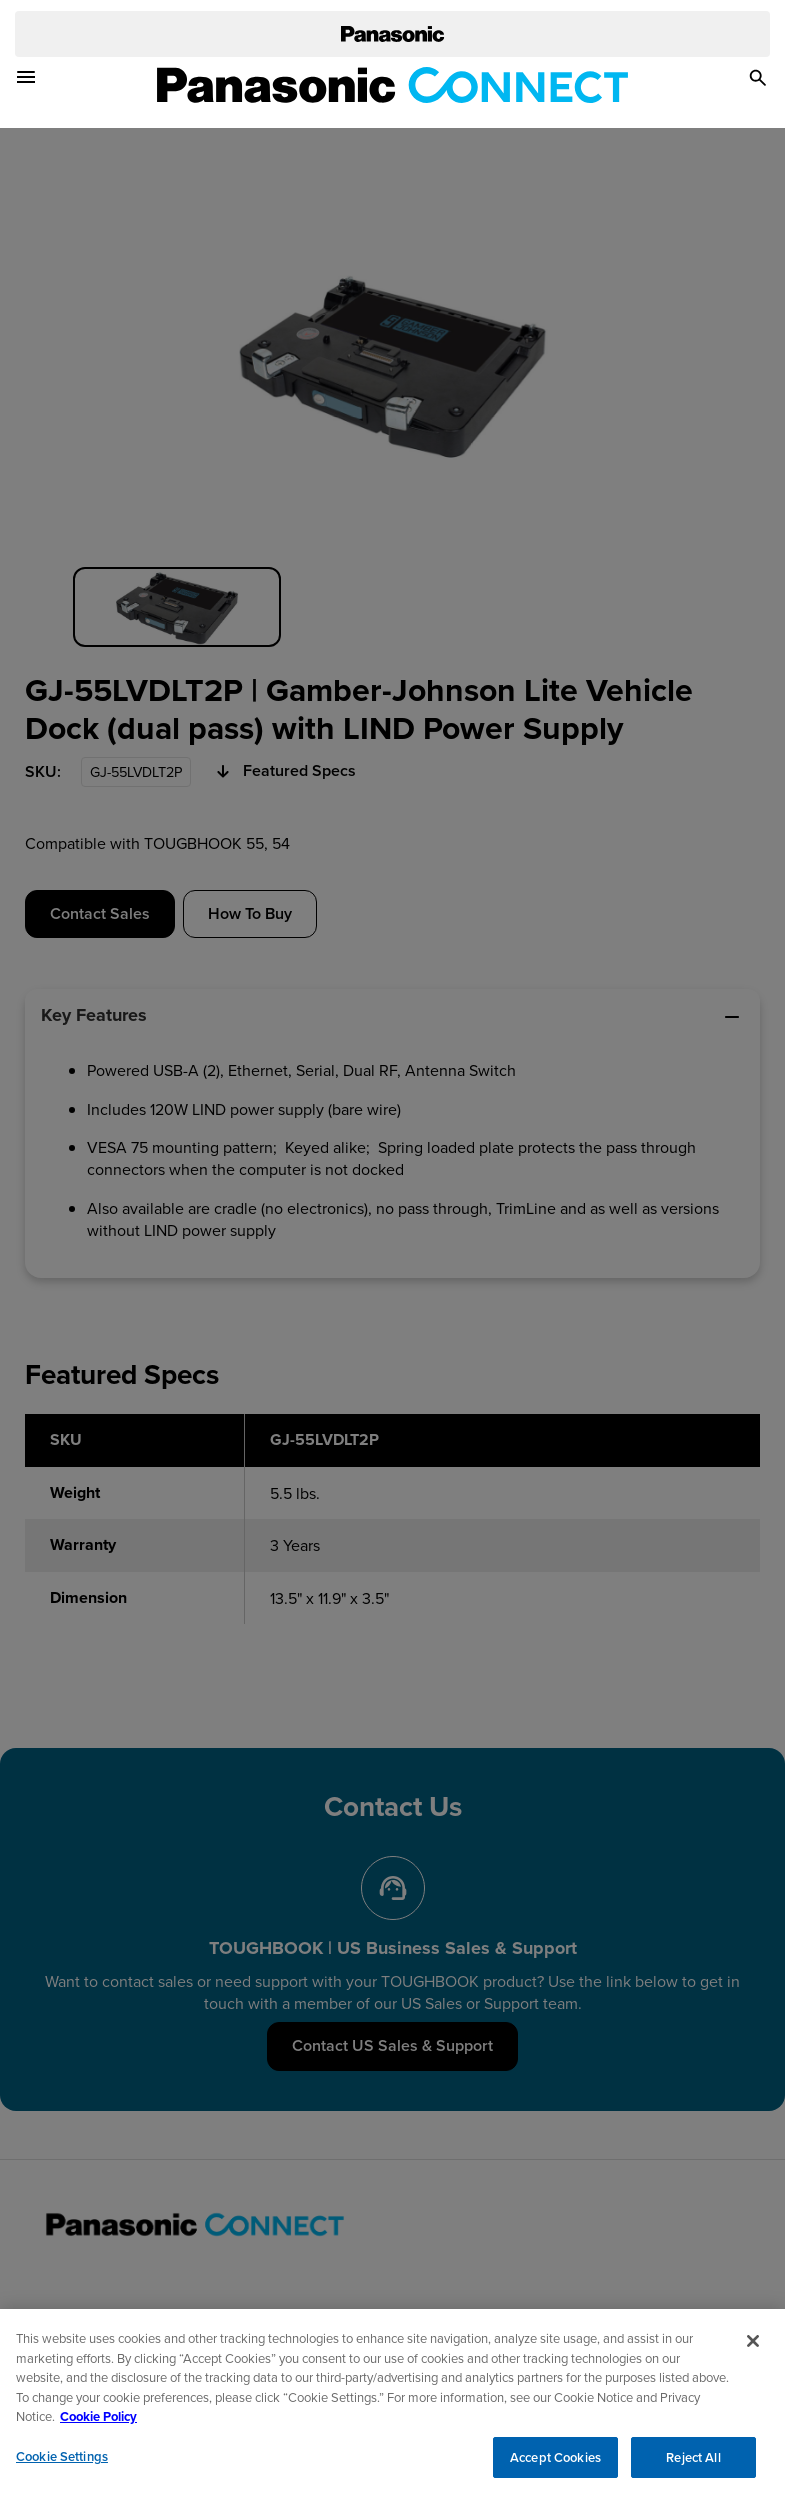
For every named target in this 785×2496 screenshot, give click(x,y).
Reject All (693, 2465)
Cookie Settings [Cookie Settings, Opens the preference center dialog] (62, 2464)
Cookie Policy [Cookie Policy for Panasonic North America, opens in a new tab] (98, 2424)
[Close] (753, 2349)
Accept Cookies (555, 2465)
